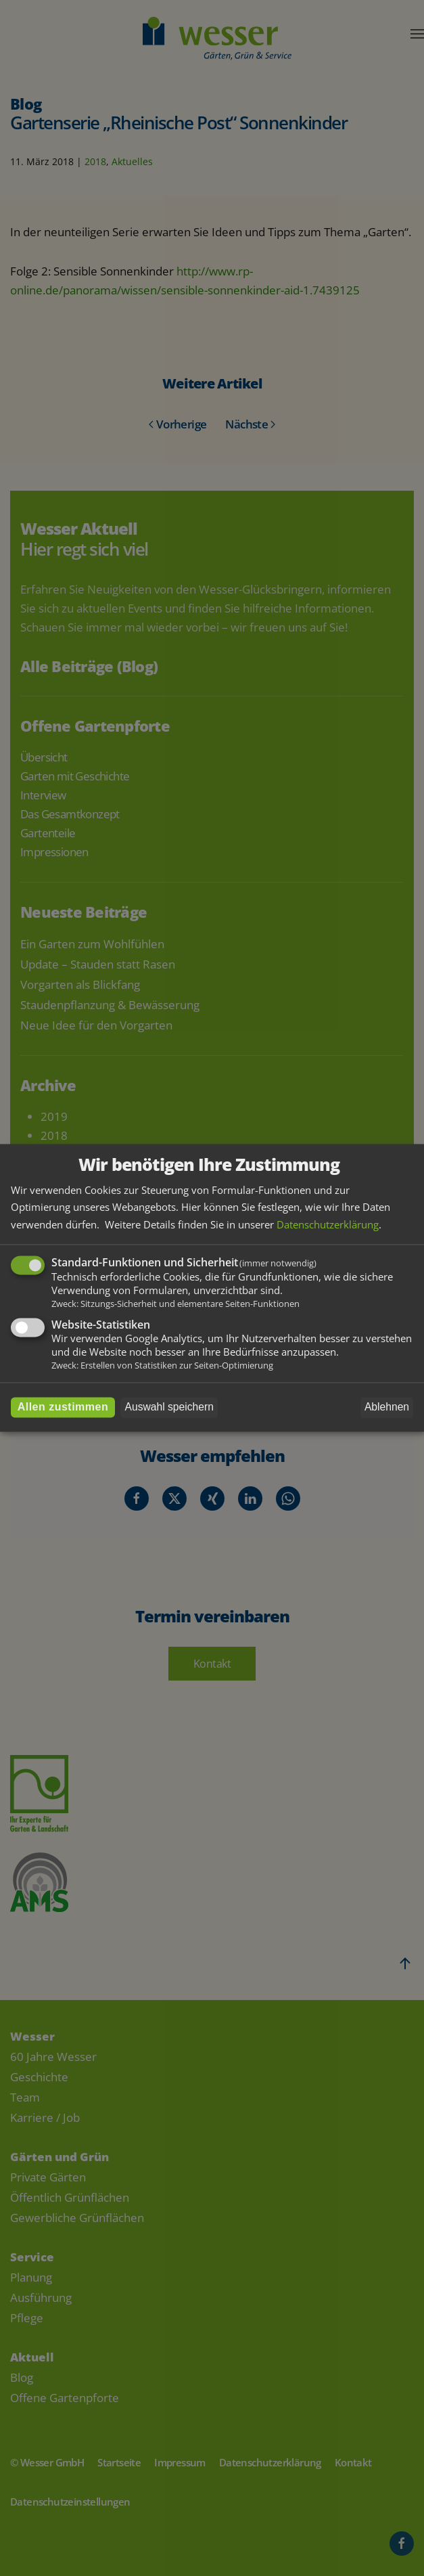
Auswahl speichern (169, 1407)
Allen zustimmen (63, 1407)
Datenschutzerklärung (328, 1224)
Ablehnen (386, 1407)
